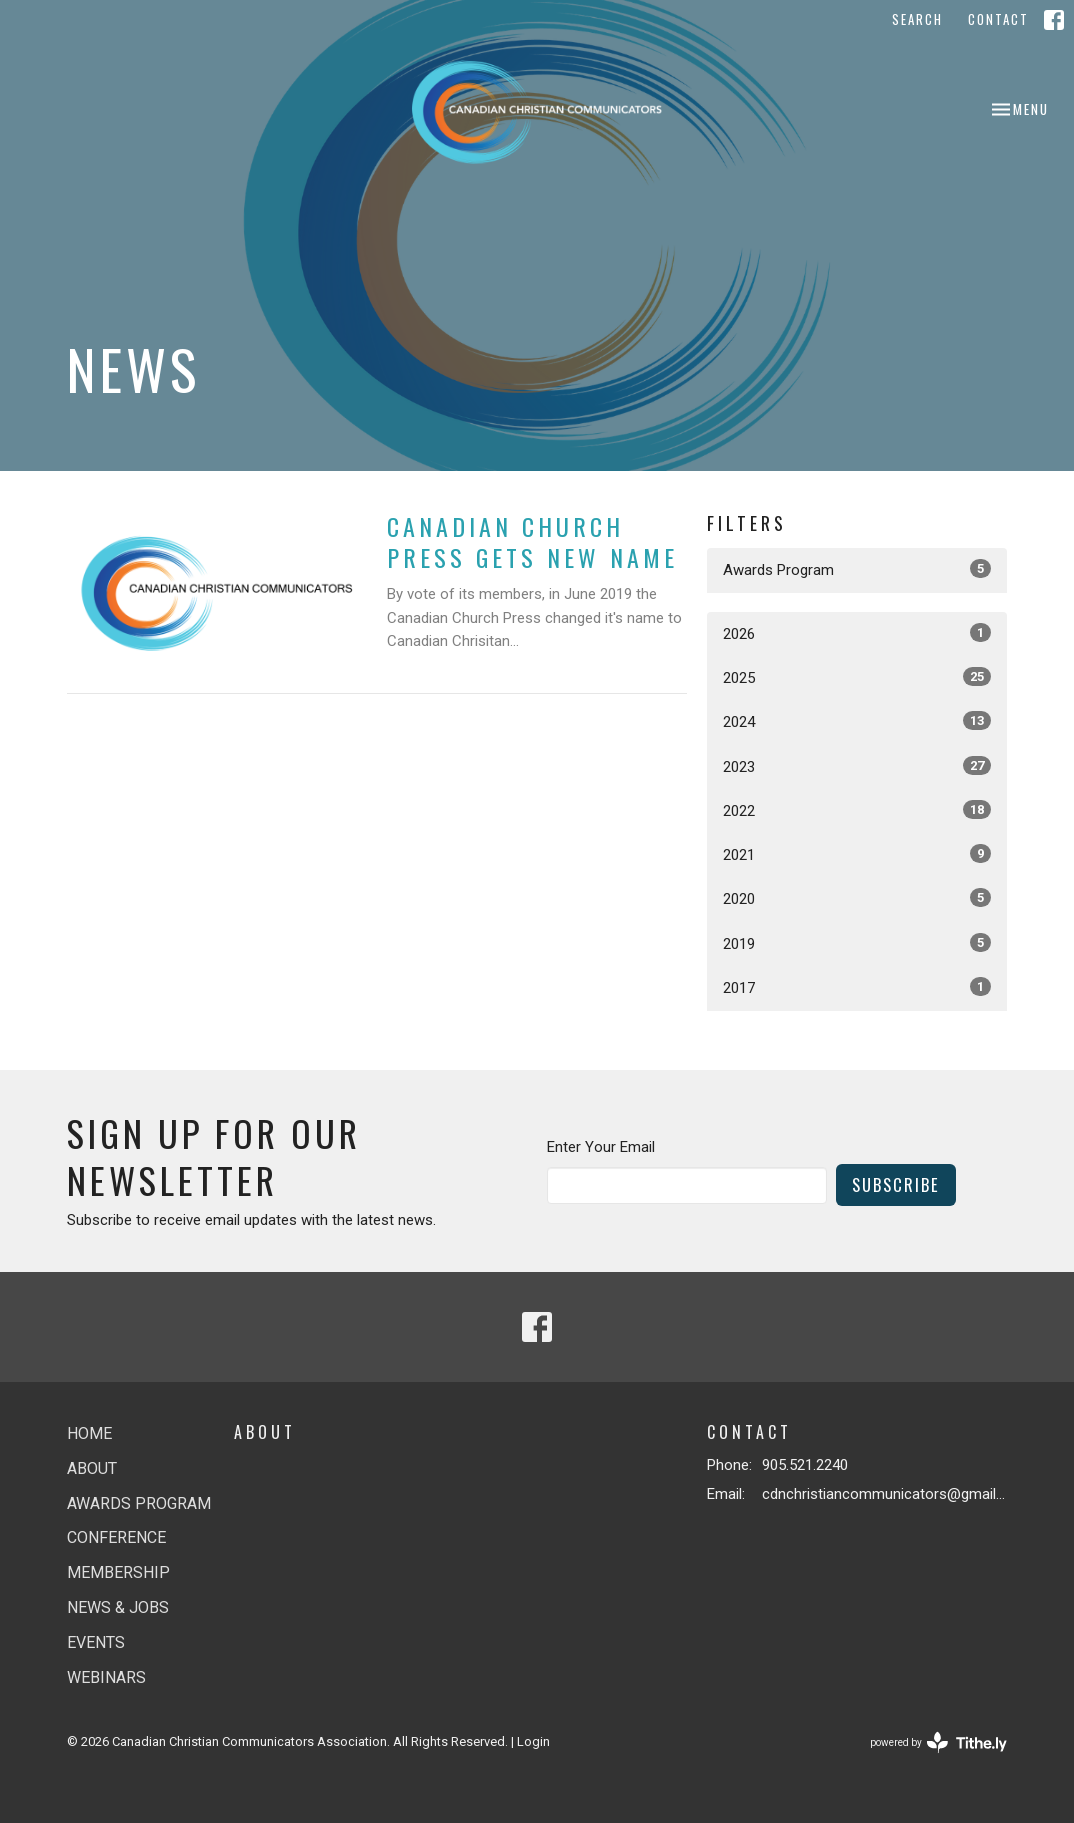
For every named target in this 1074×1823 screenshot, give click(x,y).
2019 (857, 943)
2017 (857, 987)
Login (533, 1741)
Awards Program (857, 569)
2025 (857, 677)
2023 (857, 766)
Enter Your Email (601, 1147)
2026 (857, 633)
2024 (857, 721)
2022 (857, 810)
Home (89, 1433)
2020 (857, 898)
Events (96, 1642)
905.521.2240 (805, 1465)
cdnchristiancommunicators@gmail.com (884, 1494)
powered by (938, 1742)
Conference (116, 1537)
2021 (857, 854)
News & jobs (118, 1607)
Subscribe (896, 1184)
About (92, 1468)
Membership (118, 1572)
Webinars (106, 1677)
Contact (998, 19)
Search (917, 19)
